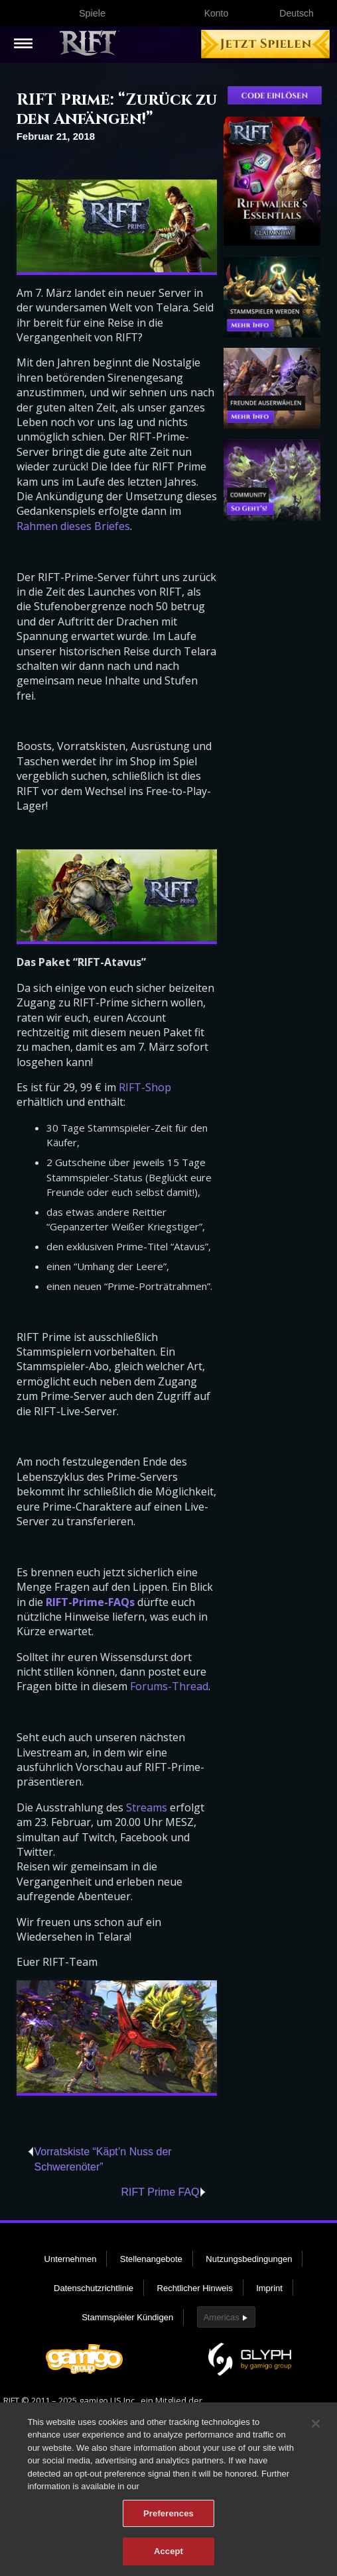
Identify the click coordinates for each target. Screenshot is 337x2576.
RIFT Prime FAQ (160, 2192)
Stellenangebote (151, 2259)
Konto (216, 13)
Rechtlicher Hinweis (195, 2288)
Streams (146, 1807)
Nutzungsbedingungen (249, 2259)
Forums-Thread (169, 1686)
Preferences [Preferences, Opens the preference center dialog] (168, 2521)
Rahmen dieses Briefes (73, 526)
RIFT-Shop (145, 1087)
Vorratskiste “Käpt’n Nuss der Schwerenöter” (102, 2159)
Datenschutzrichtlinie (93, 2288)
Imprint (269, 2288)
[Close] (315, 2430)
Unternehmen (70, 2259)
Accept (168, 2559)
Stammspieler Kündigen (127, 2317)
